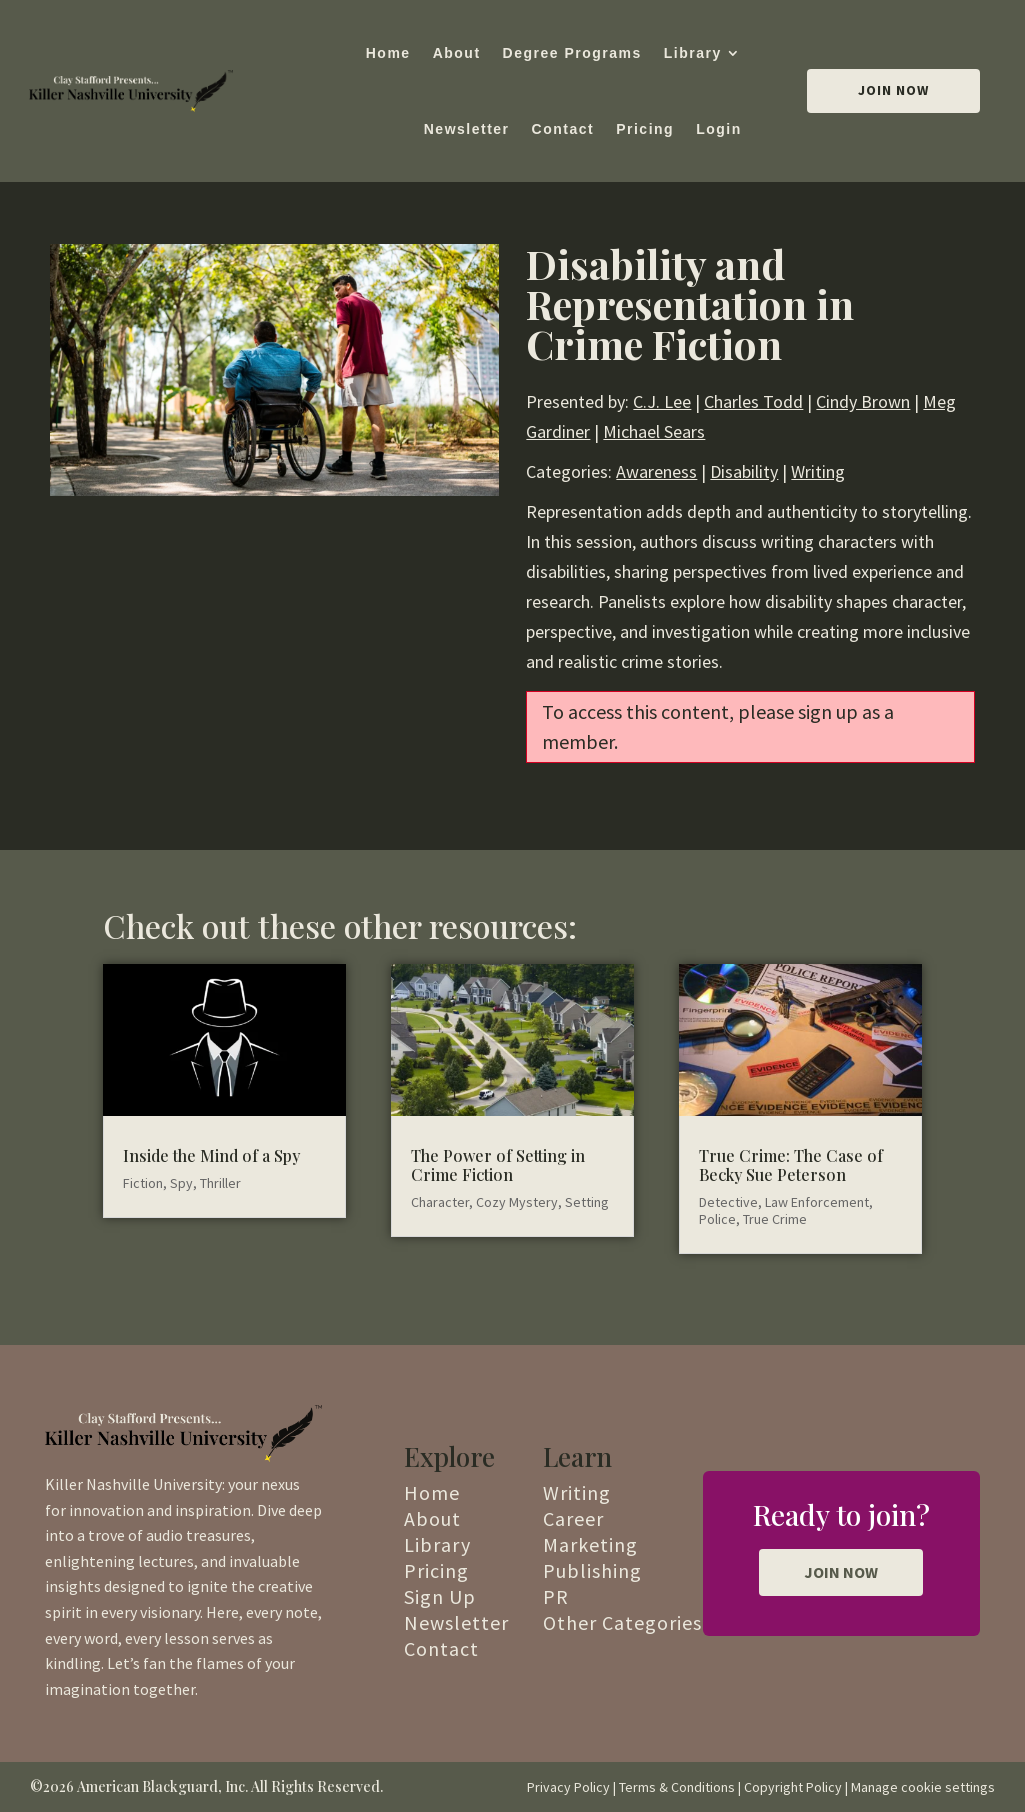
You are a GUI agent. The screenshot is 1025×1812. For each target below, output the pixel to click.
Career (573, 1518)
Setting (587, 1202)
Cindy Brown (863, 401)
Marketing (590, 1544)
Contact (563, 129)
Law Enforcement (817, 1202)
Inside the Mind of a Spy (211, 1155)
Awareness (656, 471)
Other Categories (622, 1622)
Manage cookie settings (923, 1787)
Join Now (893, 90)
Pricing (645, 129)
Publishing (592, 1570)
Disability (744, 471)
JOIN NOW (841, 1572)
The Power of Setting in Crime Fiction (498, 1165)
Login (719, 129)
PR (556, 1596)
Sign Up (440, 1596)
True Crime (775, 1219)
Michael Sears (654, 431)
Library (693, 53)
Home (388, 53)
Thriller (220, 1183)
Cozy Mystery (517, 1202)
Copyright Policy (793, 1787)
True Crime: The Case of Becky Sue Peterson (791, 1165)
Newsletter (467, 129)
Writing (818, 471)
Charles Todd (753, 401)
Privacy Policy (568, 1787)
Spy (181, 1183)
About (457, 53)
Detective (728, 1202)
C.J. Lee (662, 401)
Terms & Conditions (677, 1787)
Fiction (143, 1183)
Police (717, 1219)
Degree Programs (572, 53)
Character (440, 1202)
